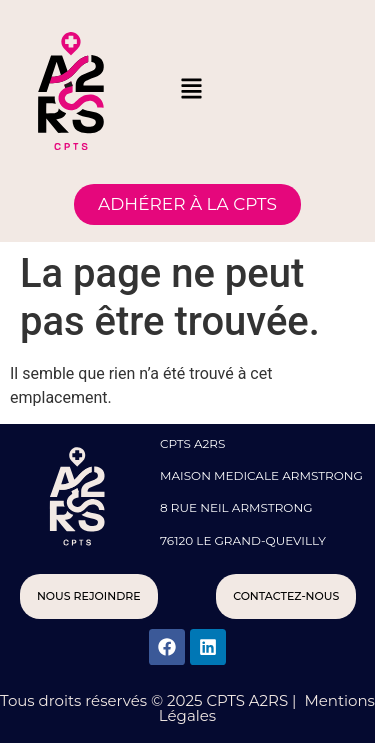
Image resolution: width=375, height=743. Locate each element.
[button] (191, 90)
